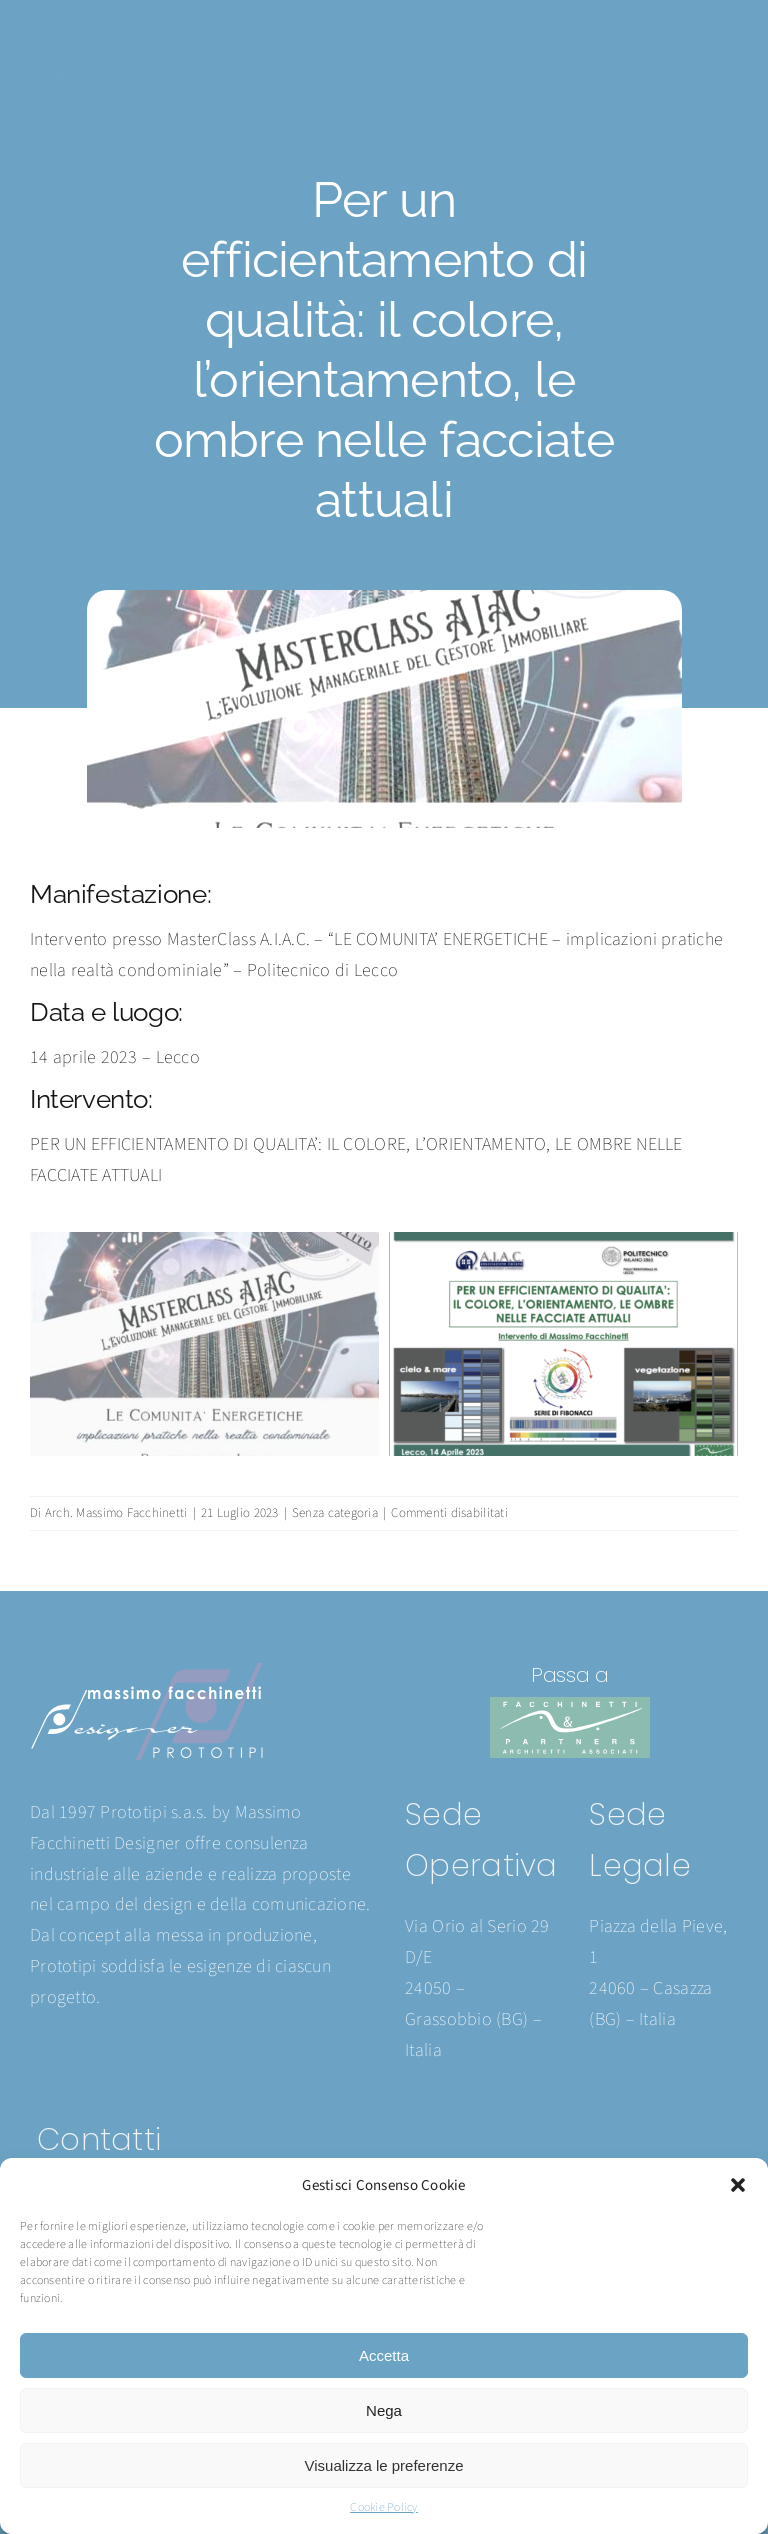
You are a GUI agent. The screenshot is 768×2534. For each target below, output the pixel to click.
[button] (738, 2185)
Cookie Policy (384, 2507)
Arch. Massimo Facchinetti (116, 1513)
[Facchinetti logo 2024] (443, 58)
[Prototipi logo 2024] (130, 35)
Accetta (384, 2355)
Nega (384, 2410)
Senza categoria (335, 1513)
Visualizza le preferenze (384, 2465)
